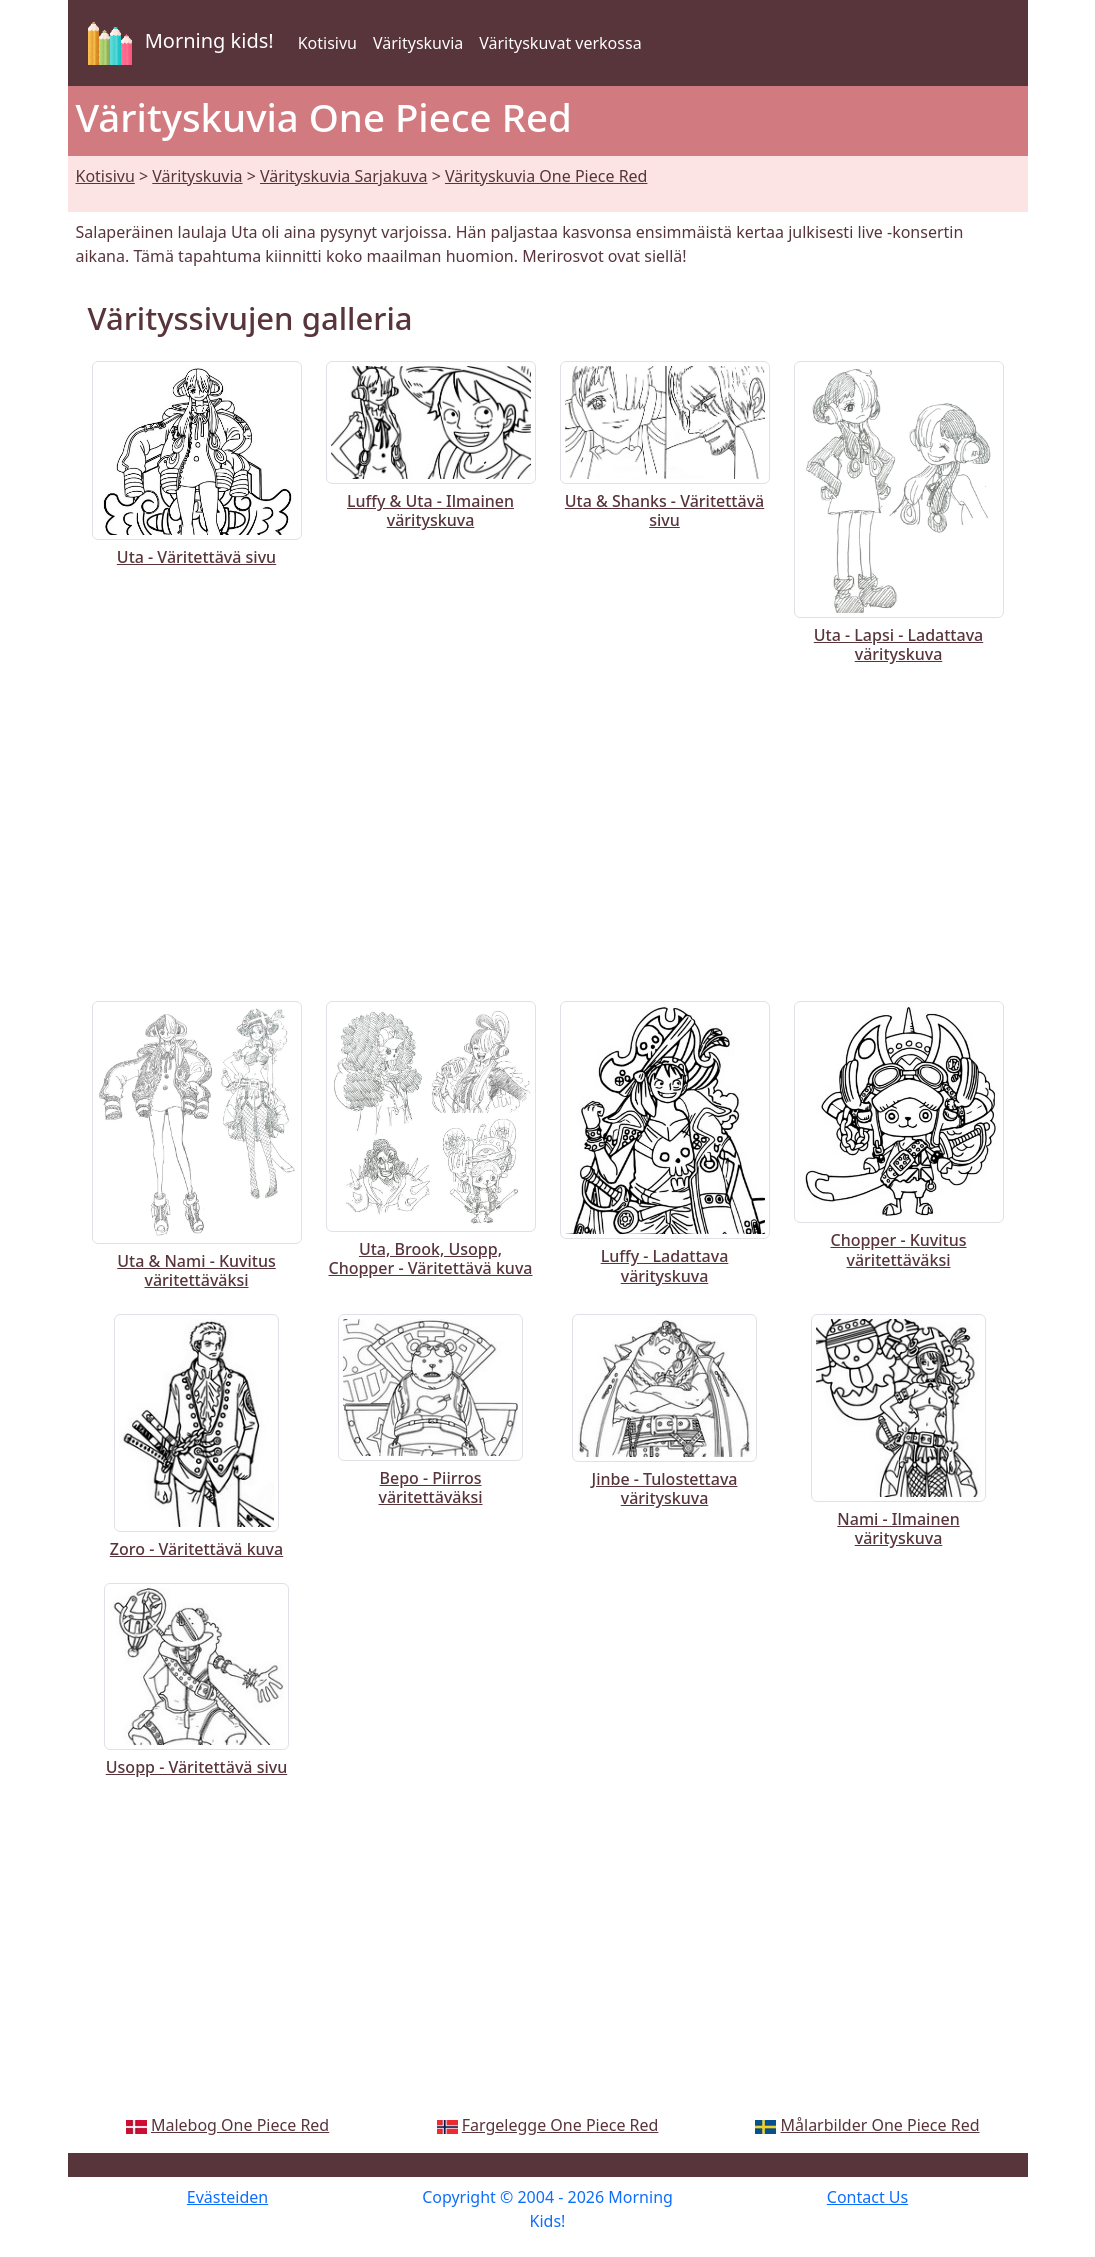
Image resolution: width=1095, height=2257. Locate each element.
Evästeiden (227, 2197)
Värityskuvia (418, 43)
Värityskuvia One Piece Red (546, 176)
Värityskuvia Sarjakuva (343, 176)
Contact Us (867, 2197)
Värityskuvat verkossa (560, 43)
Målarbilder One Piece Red (880, 2125)
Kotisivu (327, 43)
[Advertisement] (548, 829)
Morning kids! (177, 43)
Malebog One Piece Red (240, 2125)
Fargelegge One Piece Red (560, 2125)
